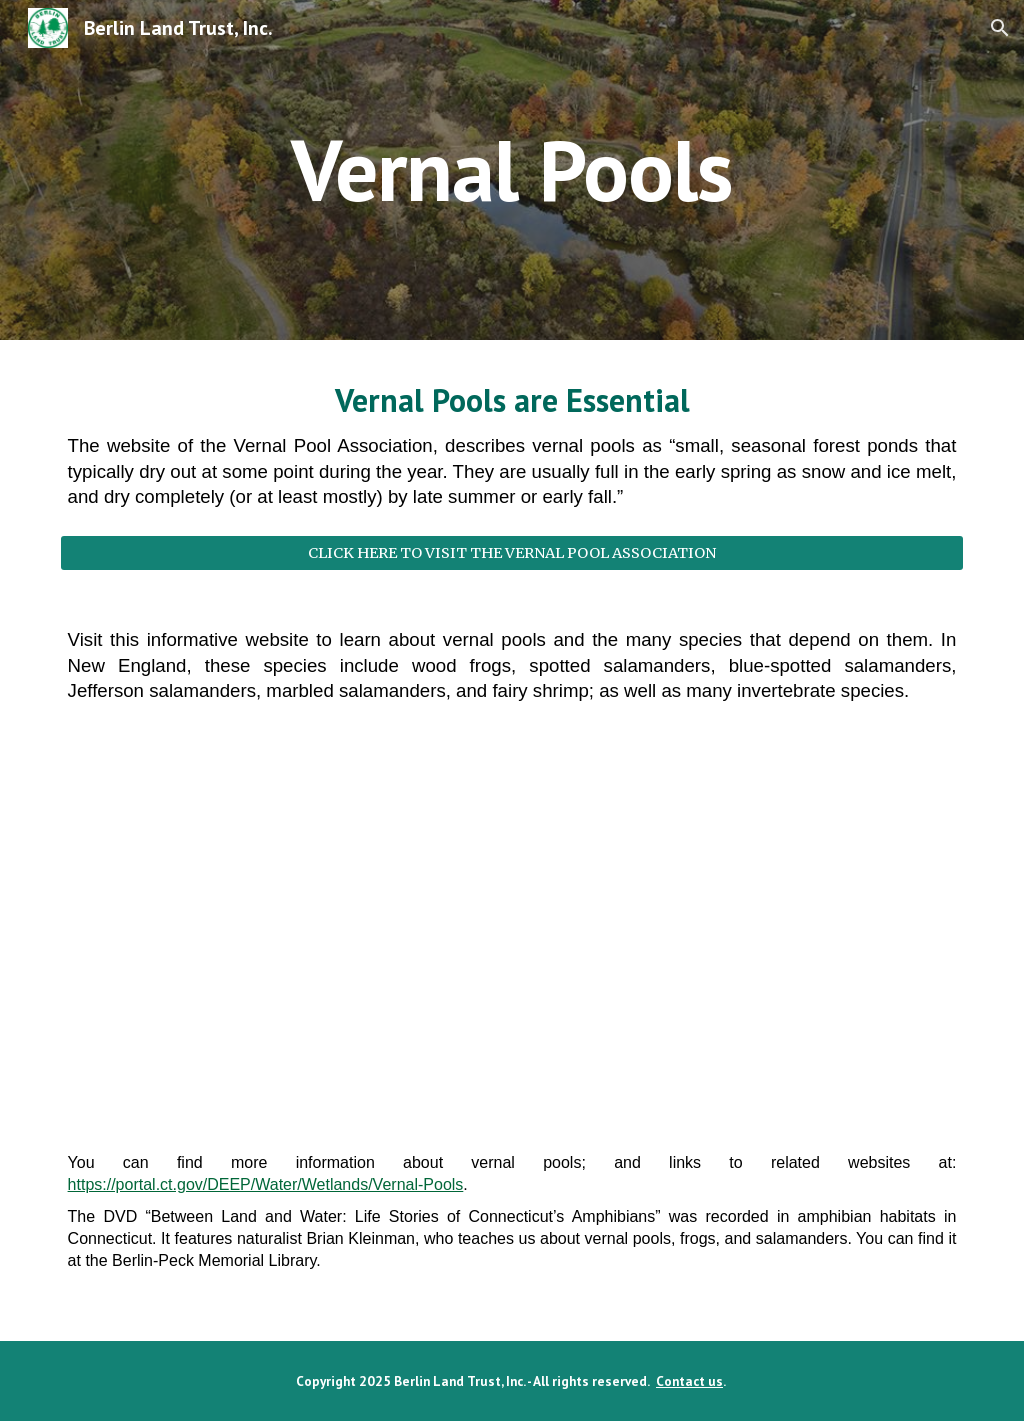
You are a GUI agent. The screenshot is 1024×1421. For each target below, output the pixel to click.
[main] (511, 169)
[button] (1000, 28)
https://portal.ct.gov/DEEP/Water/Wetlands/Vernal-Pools (266, 1184)
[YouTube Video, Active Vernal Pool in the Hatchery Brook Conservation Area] (512, 933)
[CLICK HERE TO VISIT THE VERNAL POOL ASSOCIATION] (512, 552)
